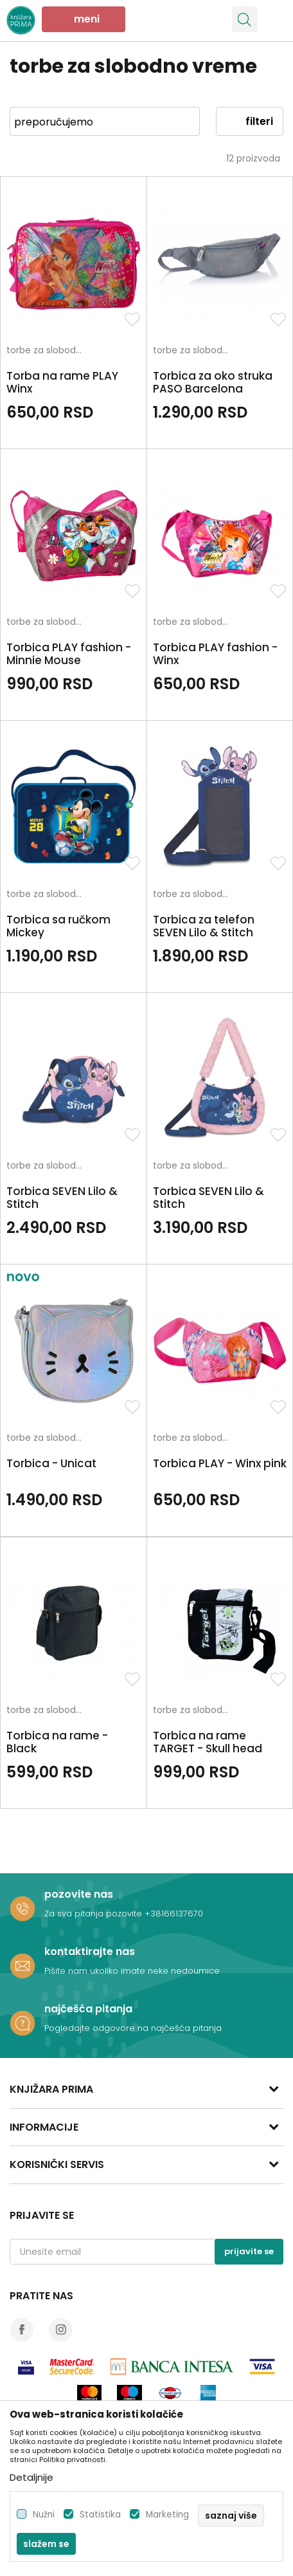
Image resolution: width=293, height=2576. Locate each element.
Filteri (249, 121)
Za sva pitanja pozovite (94, 1913)
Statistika (100, 2514)
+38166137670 (174, 1913)
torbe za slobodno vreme (48, 351)
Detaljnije (31, 2477)
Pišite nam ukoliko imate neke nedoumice (132, 1971)
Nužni (44, 2514)
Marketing (167, 2514)
